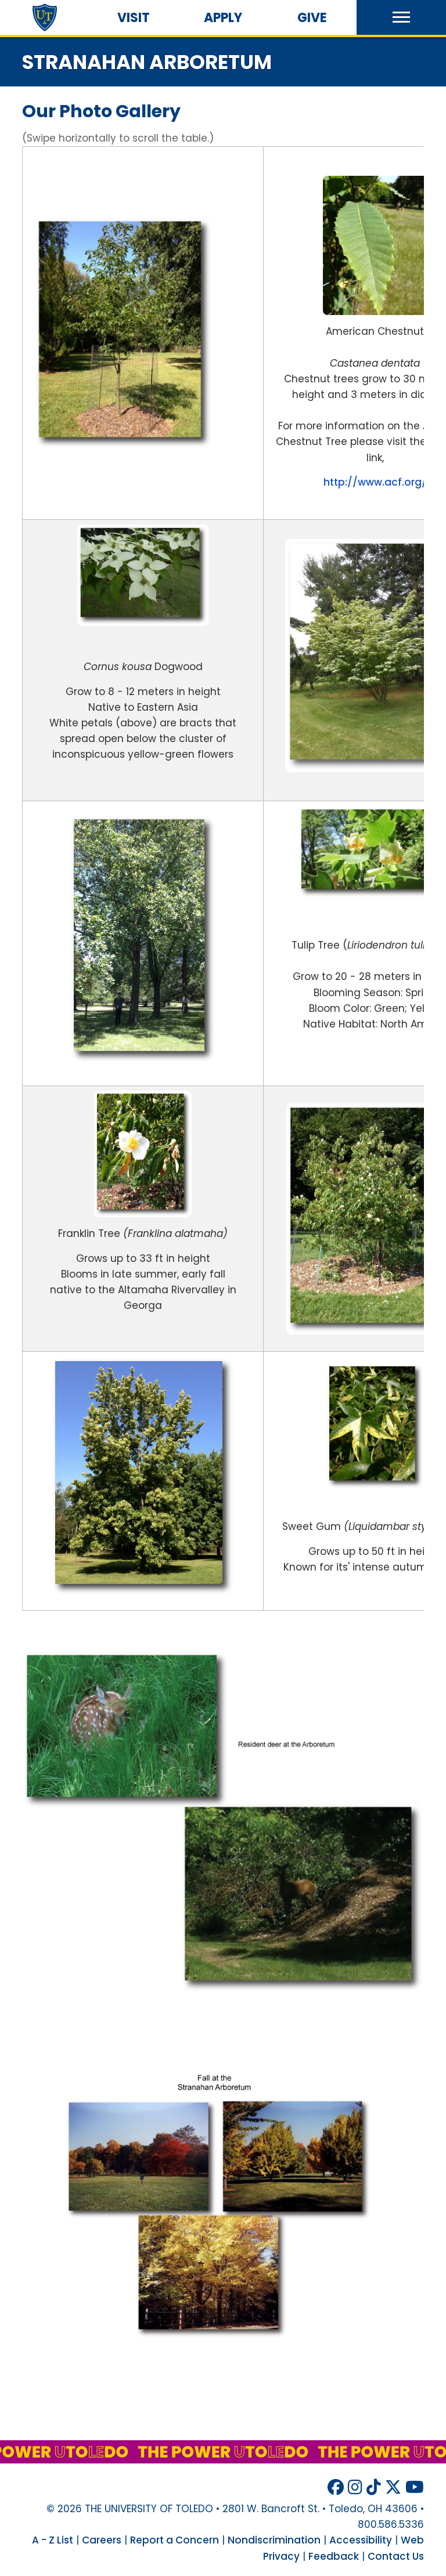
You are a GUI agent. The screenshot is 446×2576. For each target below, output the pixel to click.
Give (312, 18)
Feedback (333, 2556)
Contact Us (396, 2556)
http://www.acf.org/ (375, 482)
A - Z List (52, 2540)
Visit (133, 18)
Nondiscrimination (274, 2540)
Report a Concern (174, 2540)
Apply (223, 18)
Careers (101, 2540)
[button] (401, 17)
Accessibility (360, 2540)
